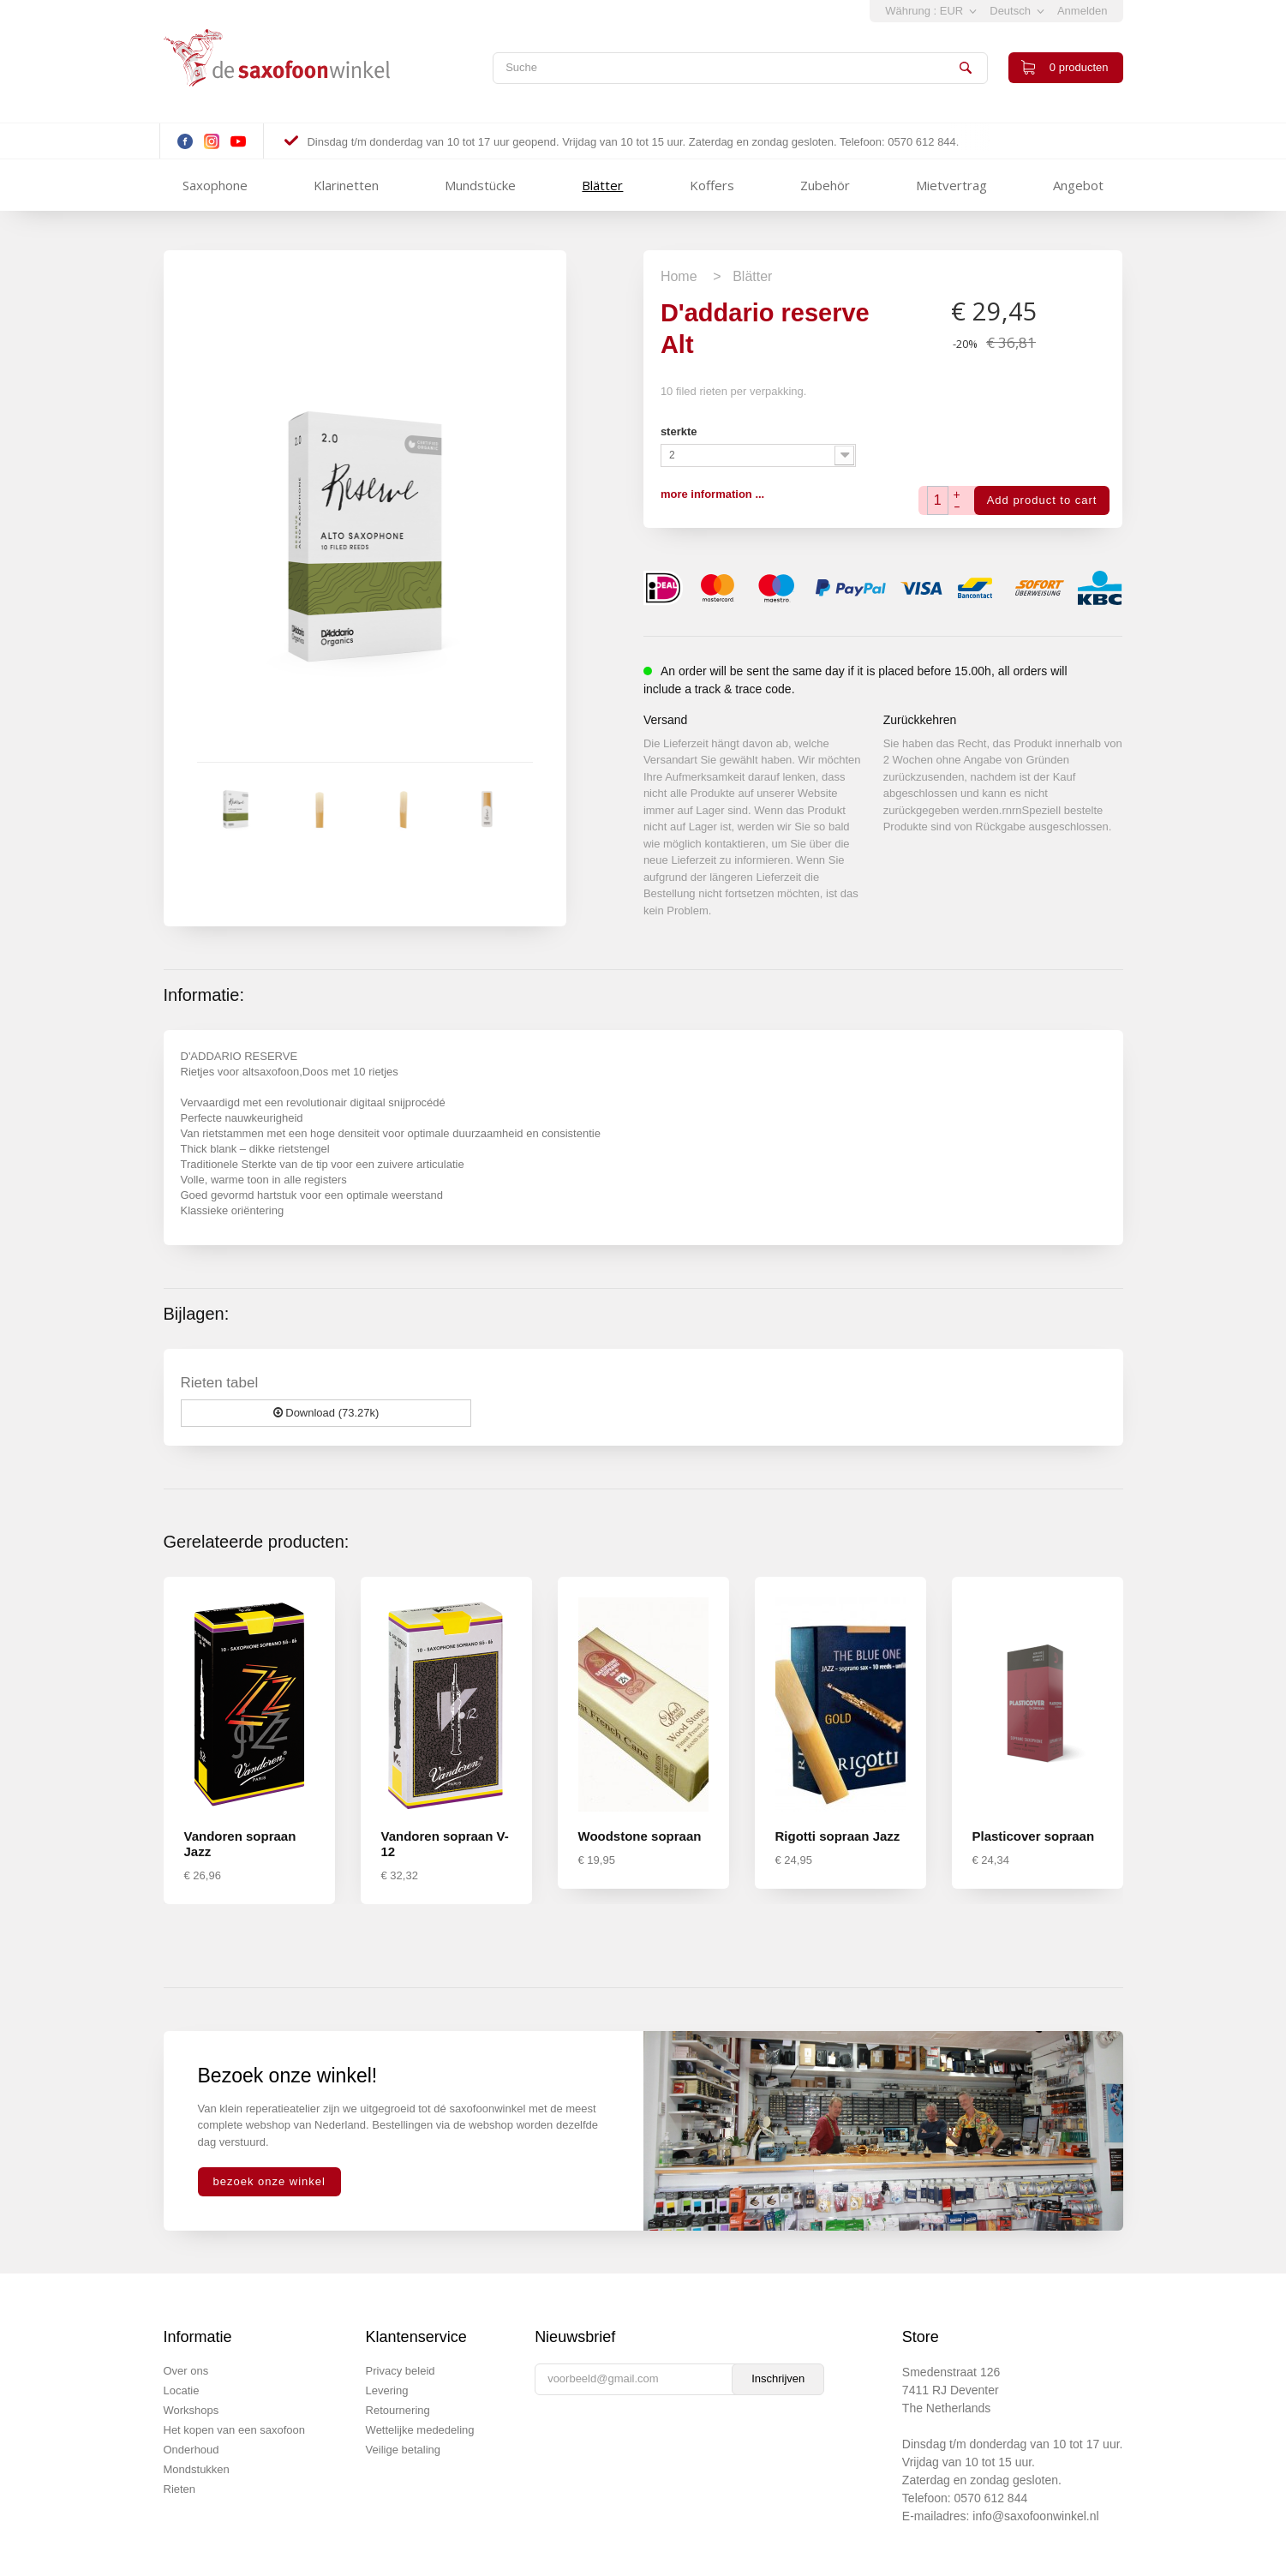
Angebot (1078, 185)
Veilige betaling (403, 2449)
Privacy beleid (400, 2370)
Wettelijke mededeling (420, 2429)
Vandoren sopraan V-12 (445, 1844)
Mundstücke (480, 185)
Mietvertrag (951, 185)
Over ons (186, 2370)
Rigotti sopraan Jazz (837, 1836)
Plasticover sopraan (1033, 1836)
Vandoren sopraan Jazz (240, 1844)
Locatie (182, 2390)
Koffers (712, 185)
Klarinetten (346, 185)
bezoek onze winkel (269, 2181)
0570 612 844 (991, 2498)
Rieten (180, 2489)
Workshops (191, 2410)
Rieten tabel (220, 1383)
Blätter (602, 185)
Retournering (398, 2410)
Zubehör (825, 185)
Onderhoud (191, 2449)
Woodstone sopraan (640, 1836)
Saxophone (215, 185)
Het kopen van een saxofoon (235, 2429)
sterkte (680, 431)
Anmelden (1082, 10)
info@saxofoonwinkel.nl (1035, 2516)
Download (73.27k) (326, 1412)
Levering (387, 2390)
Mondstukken (197, 2469)
